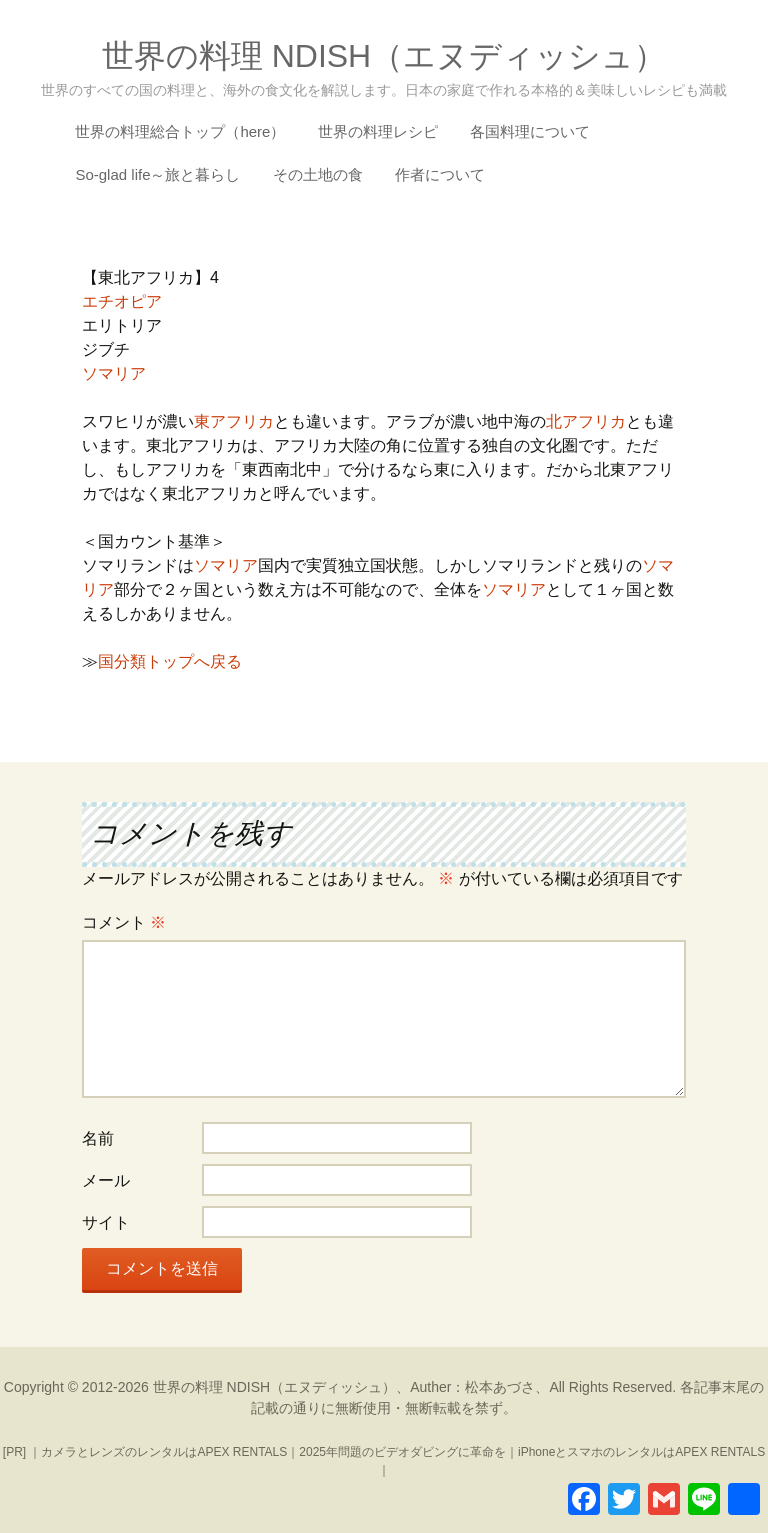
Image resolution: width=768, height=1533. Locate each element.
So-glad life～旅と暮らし (157, 174)
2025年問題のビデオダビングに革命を (402, 1452)
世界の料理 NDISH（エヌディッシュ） (274, 1387)
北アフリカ (586, 421)
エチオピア (122, 301)
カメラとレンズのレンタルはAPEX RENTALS (164, 1452)
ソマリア (114, 373)
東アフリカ (234, 421)
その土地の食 (318, 174)
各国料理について (530, 131)
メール (106, 1180)
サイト (106, 1222)
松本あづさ (500, 1387)
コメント (124, 922)
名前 (98, 1138)
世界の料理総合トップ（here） (180, 131)
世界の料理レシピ (378, 131)
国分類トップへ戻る (170, 661)
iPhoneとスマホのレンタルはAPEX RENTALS (641, 1452)
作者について (440, 174)
